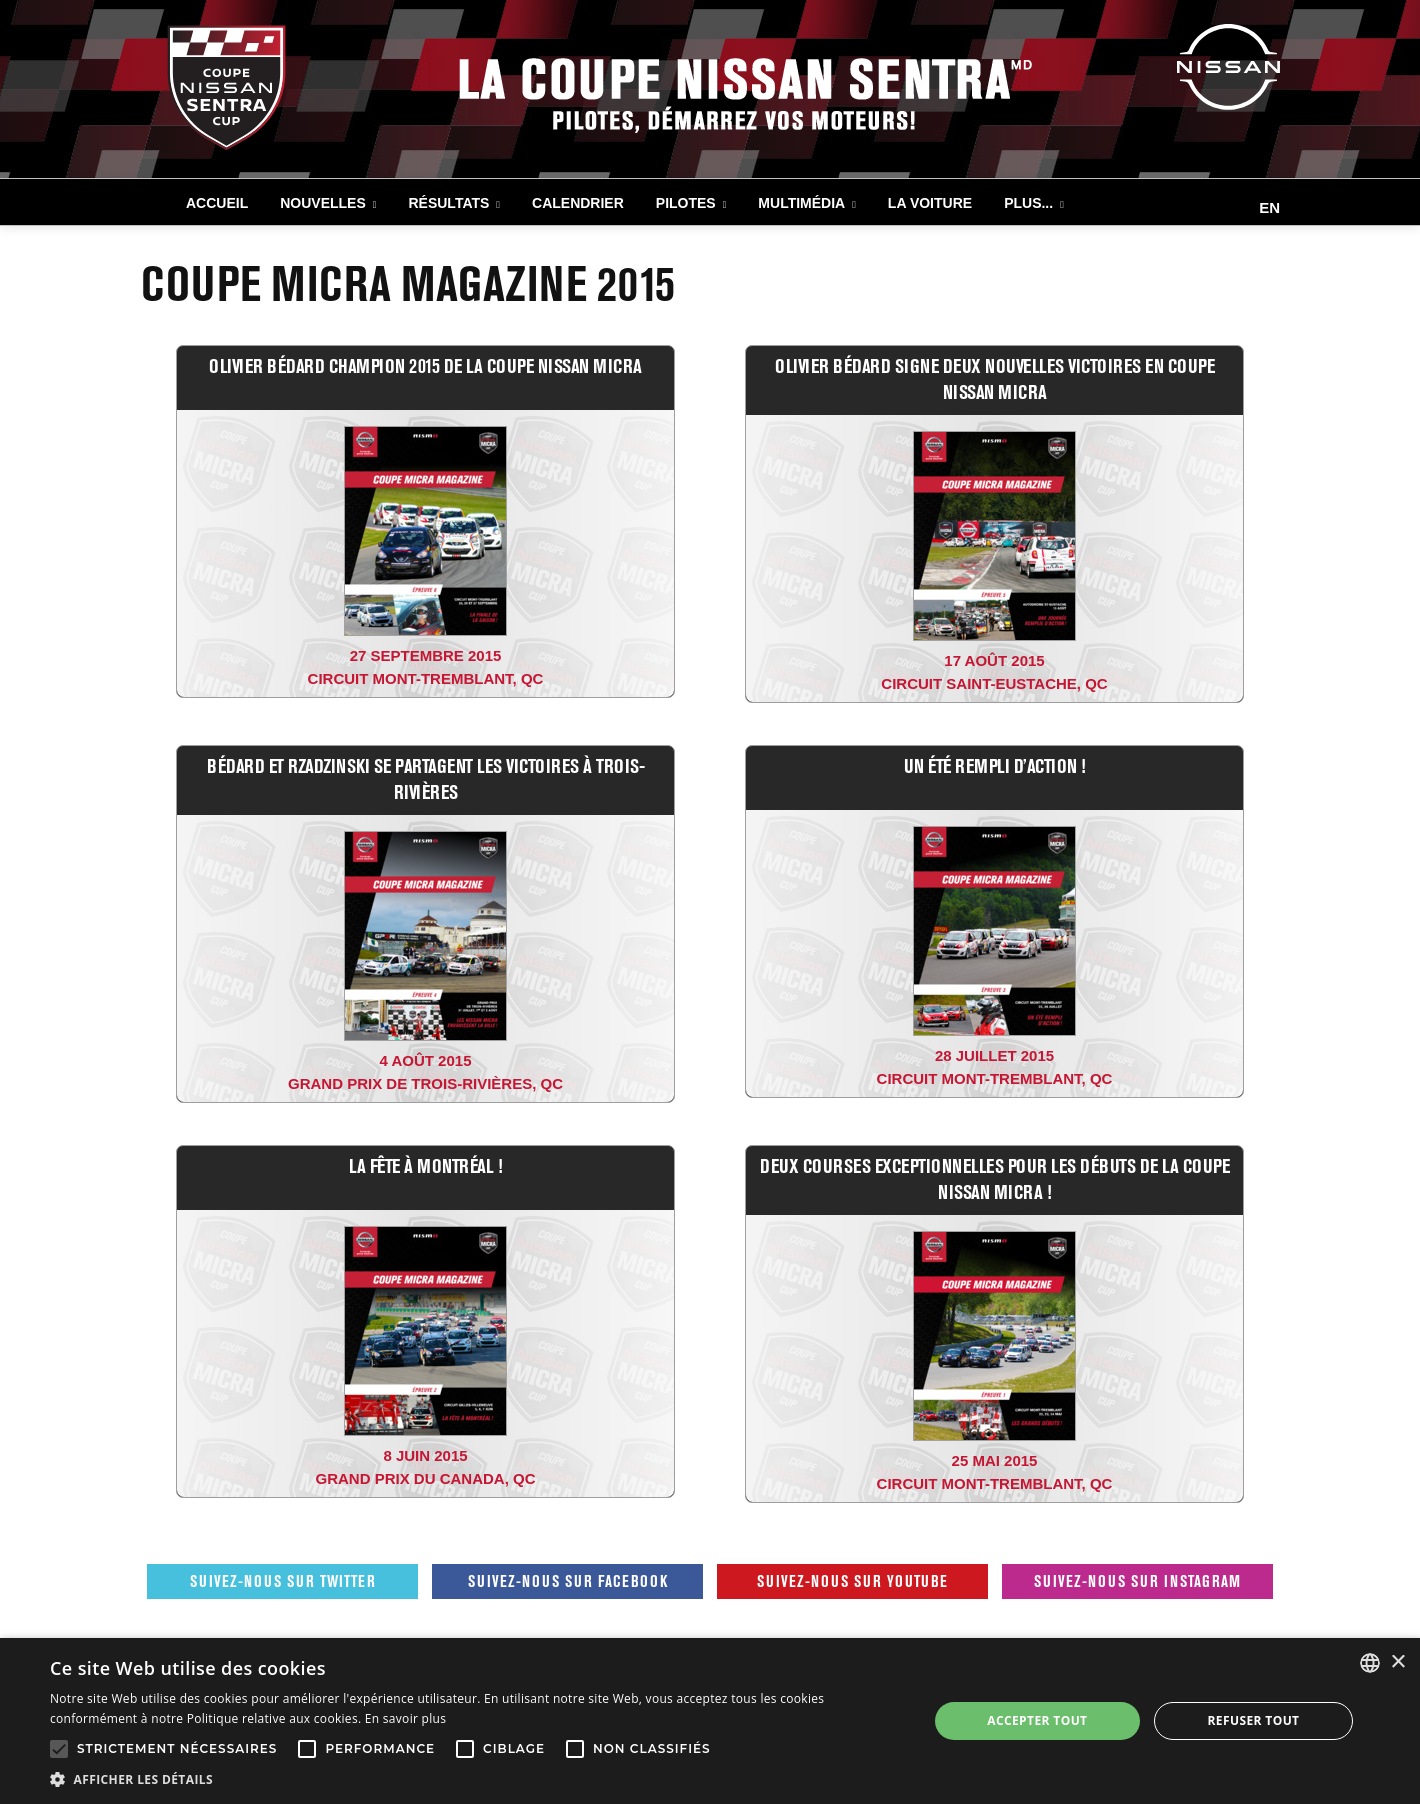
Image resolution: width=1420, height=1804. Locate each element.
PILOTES (686, 203)
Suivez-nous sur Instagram (1137, 1581)
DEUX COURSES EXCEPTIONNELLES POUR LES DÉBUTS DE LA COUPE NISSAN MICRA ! (994, 1178)
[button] (476, 1779)
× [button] (1397, 1662)
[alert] (710, 1721)
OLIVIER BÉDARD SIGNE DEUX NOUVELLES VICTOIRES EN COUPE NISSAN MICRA (994, 378)
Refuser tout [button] (1253, 1720)
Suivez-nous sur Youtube (852, 1581)
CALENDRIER (578, 203)
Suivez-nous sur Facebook (568, 1581)
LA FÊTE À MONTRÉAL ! (425, 1165)
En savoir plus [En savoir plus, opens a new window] (405, 1718)
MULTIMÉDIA (801, 203)
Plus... (1028, 203)
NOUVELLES (323, 203)
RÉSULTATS (448, 203)
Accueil (217, 203)
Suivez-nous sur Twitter (283, 1581)
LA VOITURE (930, 203)
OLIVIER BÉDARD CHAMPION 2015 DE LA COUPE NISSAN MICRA (425, 365)
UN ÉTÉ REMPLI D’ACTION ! (995, 765)
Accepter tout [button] (1037, 1720)
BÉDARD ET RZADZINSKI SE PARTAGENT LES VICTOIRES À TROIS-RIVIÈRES (425, 778)
